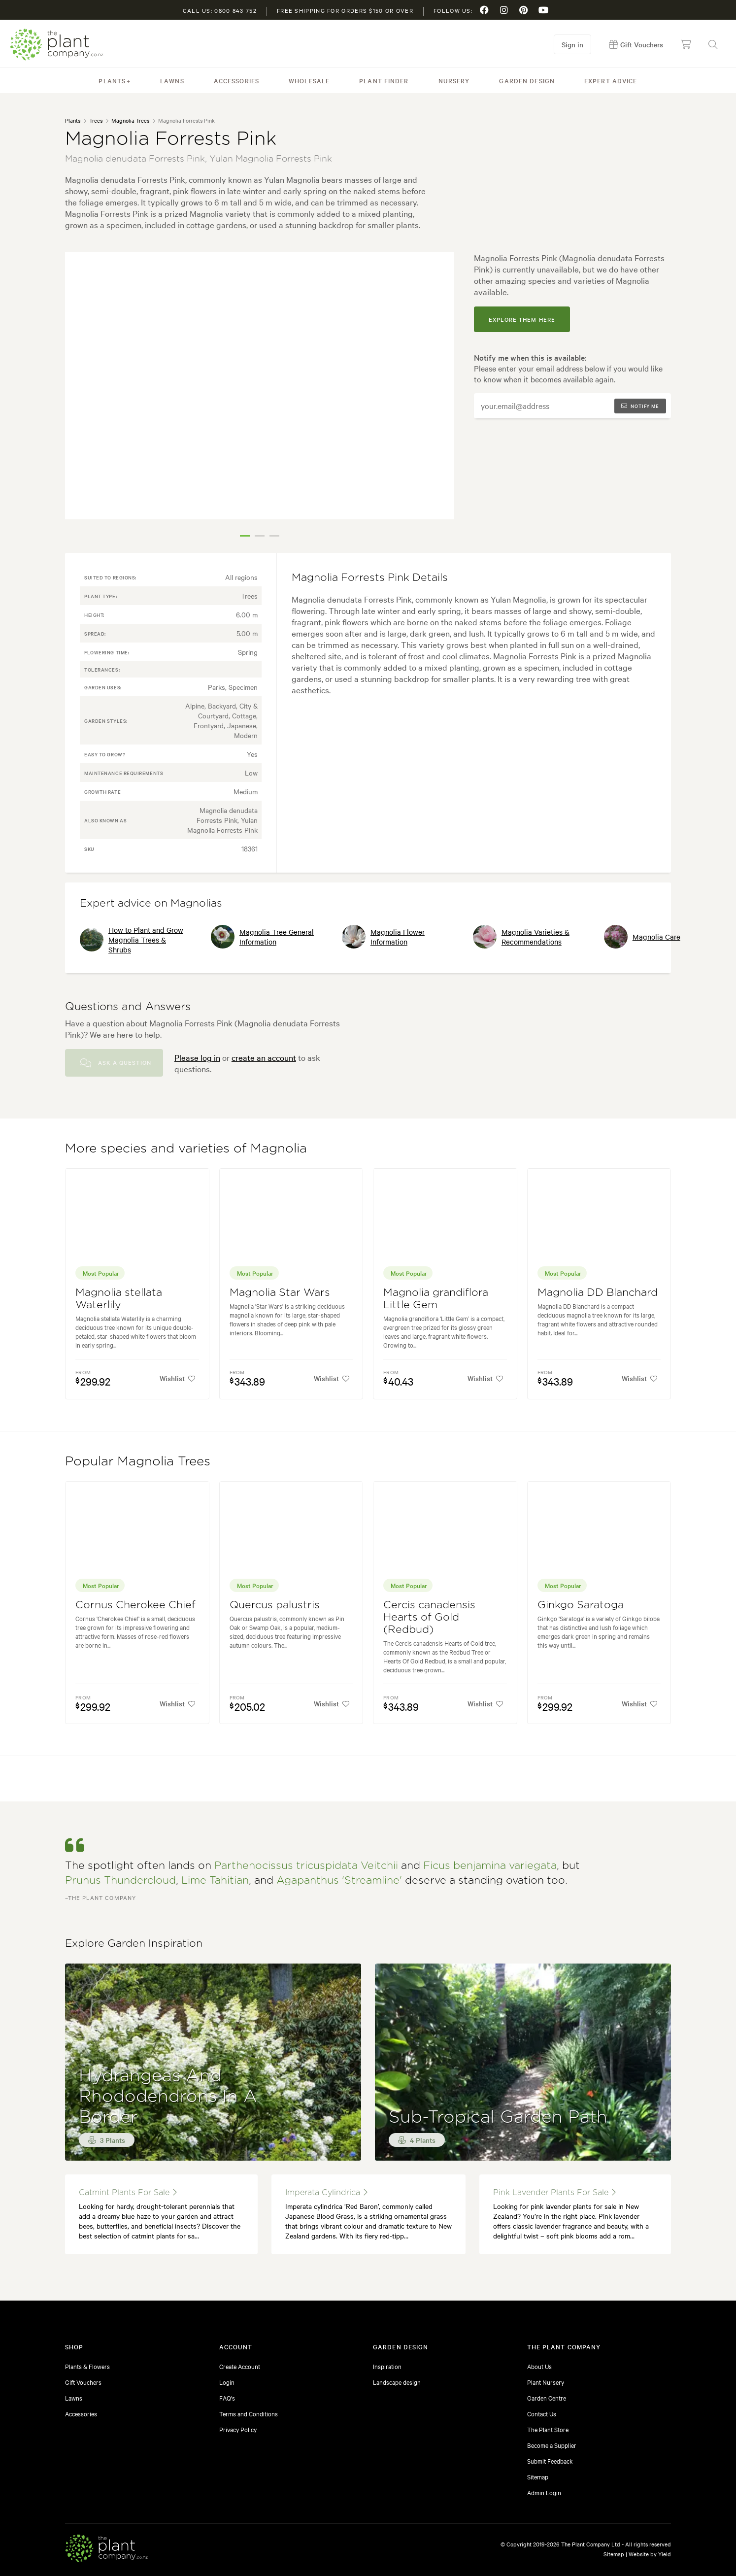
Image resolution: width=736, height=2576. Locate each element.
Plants (112, 80)
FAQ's (227, 2397)
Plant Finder (383, 80)
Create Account (239, 2366)
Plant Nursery (545, 2381)
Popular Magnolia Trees (137, 1461)
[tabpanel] (259, 385)
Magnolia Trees (130, 120)
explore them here (522, 319)
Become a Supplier (551, 2444)
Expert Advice (610, 80)
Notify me (640, 405)
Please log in (197, 1057)
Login (226, 2381)
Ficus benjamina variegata (490, 1866)
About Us (539, 2366)
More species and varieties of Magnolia (186, 1148)
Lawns (172, 80)
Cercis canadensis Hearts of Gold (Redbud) (429, 1617)
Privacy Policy (238, 2429)
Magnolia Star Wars (280, 1293)
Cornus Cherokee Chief (135, 1605)
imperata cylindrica (326, 2192)
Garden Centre (546, 2397)
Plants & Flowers (87, 2366)
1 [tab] (245, 536)
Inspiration (387, 2366)
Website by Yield (650, 2554)
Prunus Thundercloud (120, 1880)
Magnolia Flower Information (383, 937)
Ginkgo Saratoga (580, 1605)
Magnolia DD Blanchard (597, 1293)
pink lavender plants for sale (554, 2192)
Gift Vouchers (83, 2381)
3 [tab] (274, 536)
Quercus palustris (275, 1605)
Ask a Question (115, 1062)
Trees (95, 120)
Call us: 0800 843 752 (220, 10)
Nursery (454, 80)
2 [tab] (260, 536)
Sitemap (537, 2476)
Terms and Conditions (248, 2413)
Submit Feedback (550, 2460)
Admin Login (544, 2492)
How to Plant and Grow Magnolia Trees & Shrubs (131, 939)
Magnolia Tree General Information (262, 937)
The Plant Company (56, 45)
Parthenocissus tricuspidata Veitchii (306, 1866)
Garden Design (527, 80)
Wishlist (178, 1378)
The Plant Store (548, 2429)
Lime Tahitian (215, 1880)
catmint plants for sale (128, 2192)
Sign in (572, 44)
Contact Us (541, 2413)
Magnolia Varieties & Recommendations (521, 937)
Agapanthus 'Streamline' (339, 1880)
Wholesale (309, 80)
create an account (264, 1057)
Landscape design (397, 2381)
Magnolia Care (642, 937)
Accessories (236, 80)
